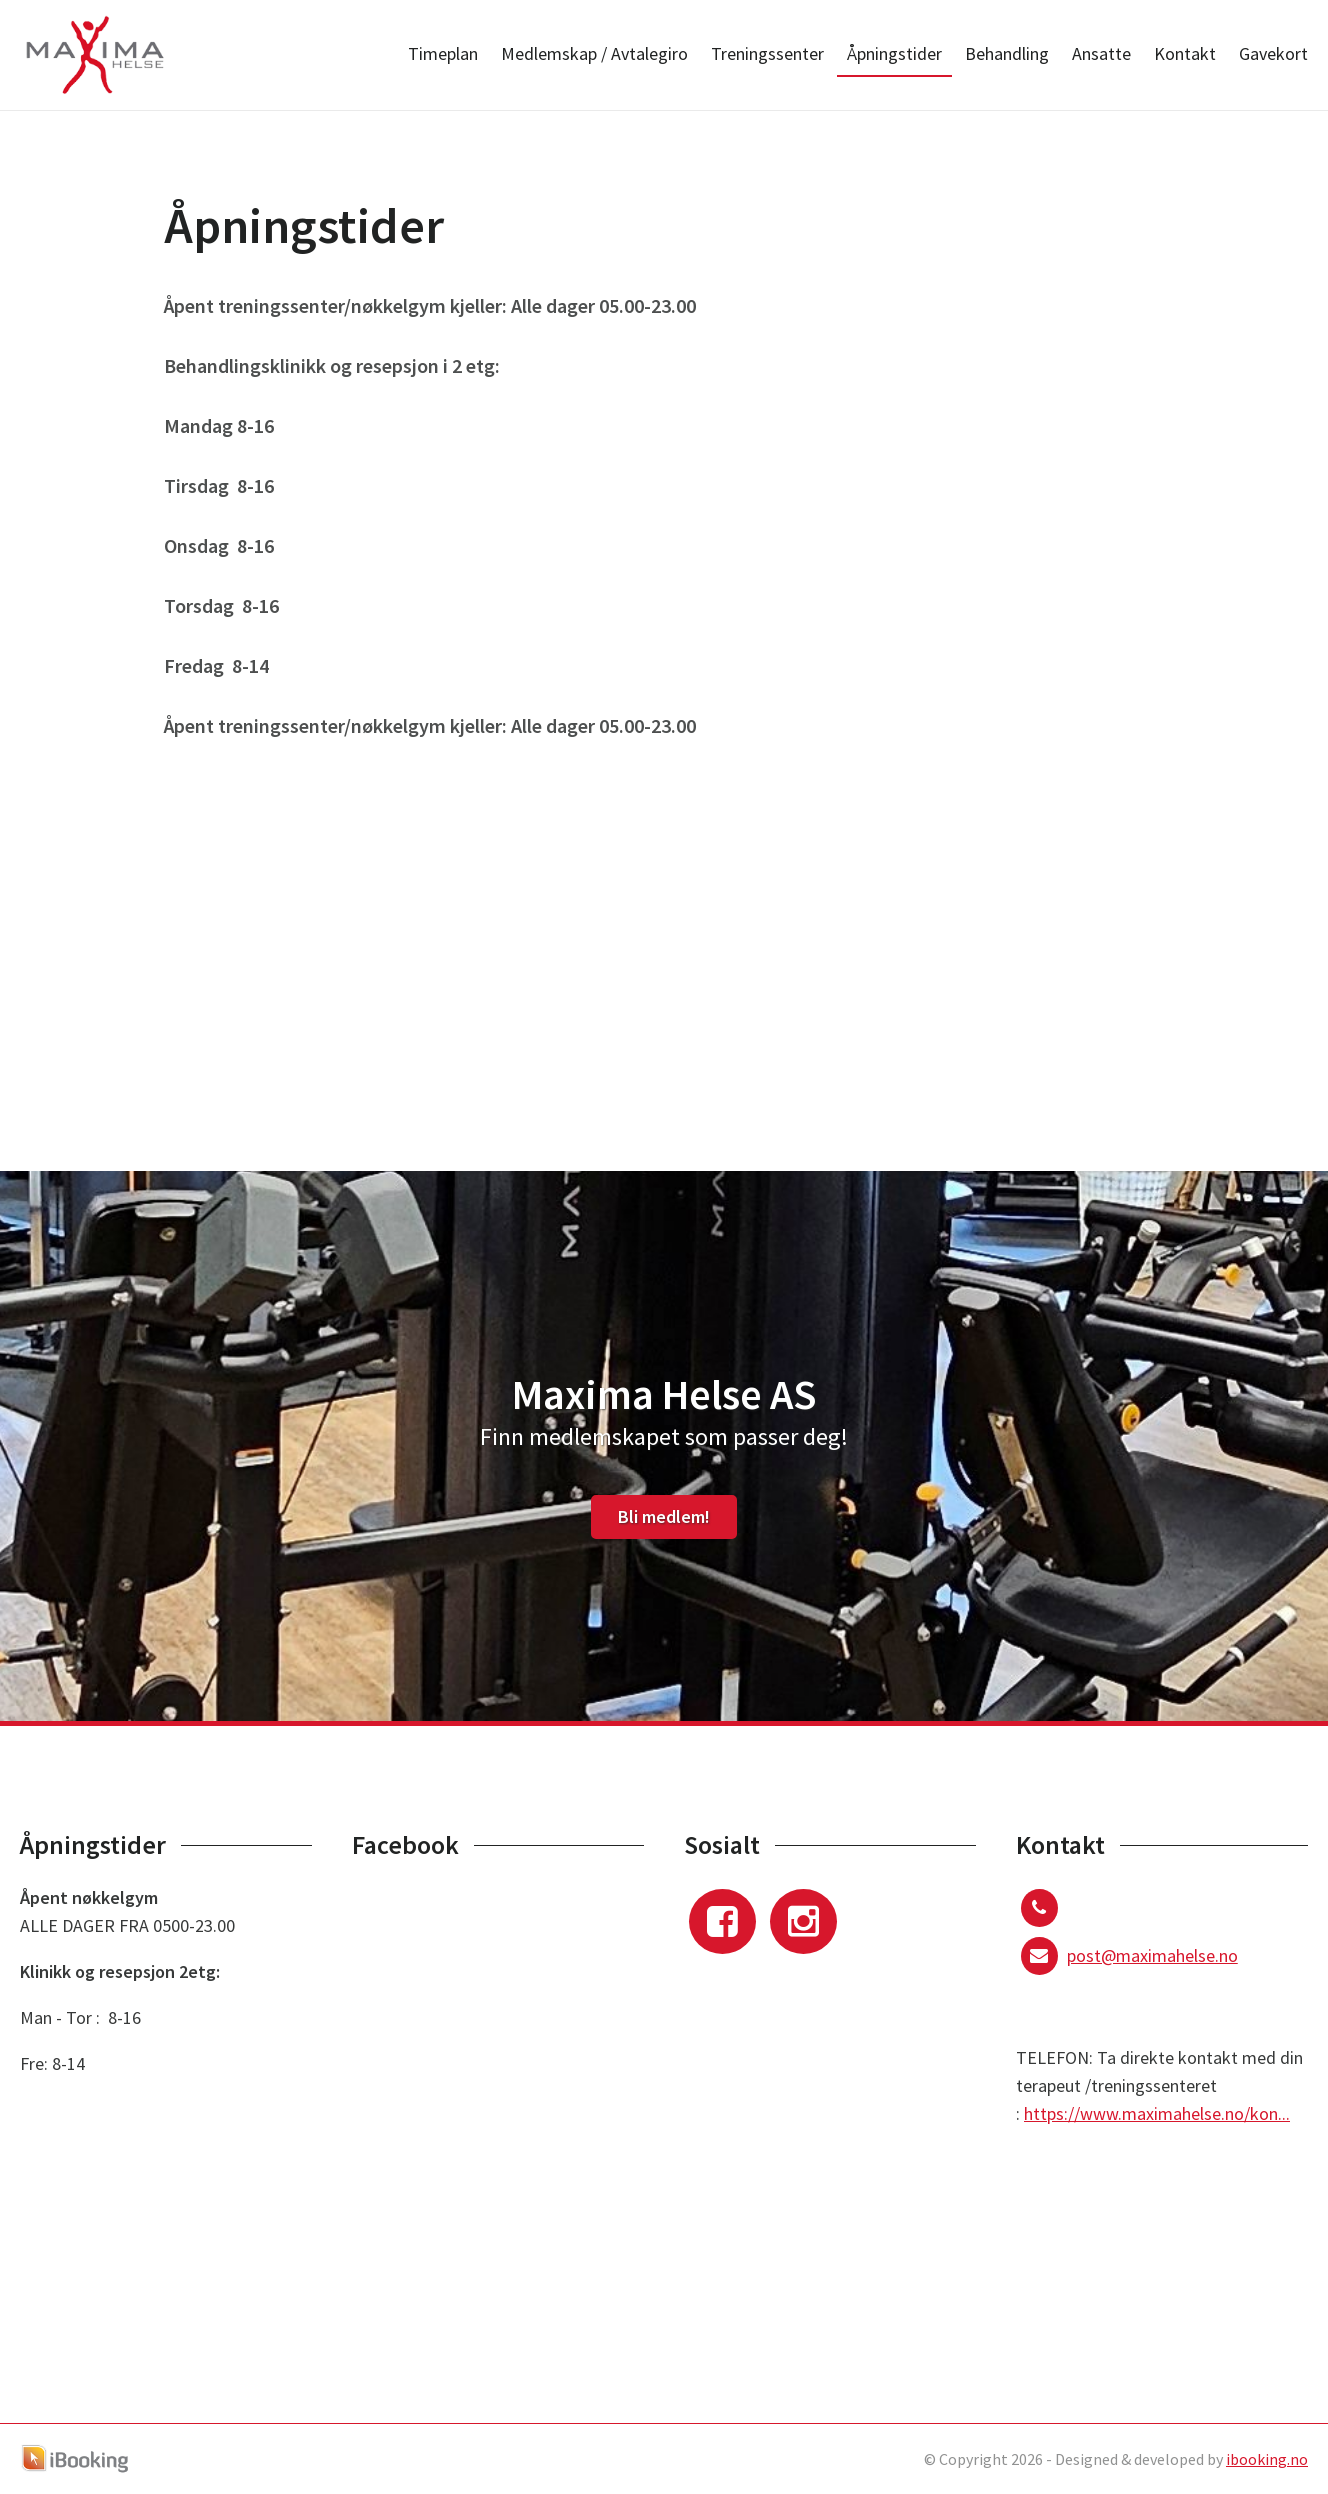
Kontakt (1185, 53)
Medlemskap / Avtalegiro (594, 53)
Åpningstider (894, 53)
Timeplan (443, 53)
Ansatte (1101, 53)
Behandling (1007, 53)
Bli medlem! (664, 1516)
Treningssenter (767, 53)
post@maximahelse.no (1152, 1955)
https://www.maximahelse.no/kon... (1157, 2113)
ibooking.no (1267, 2459)
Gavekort (1273, 53)
